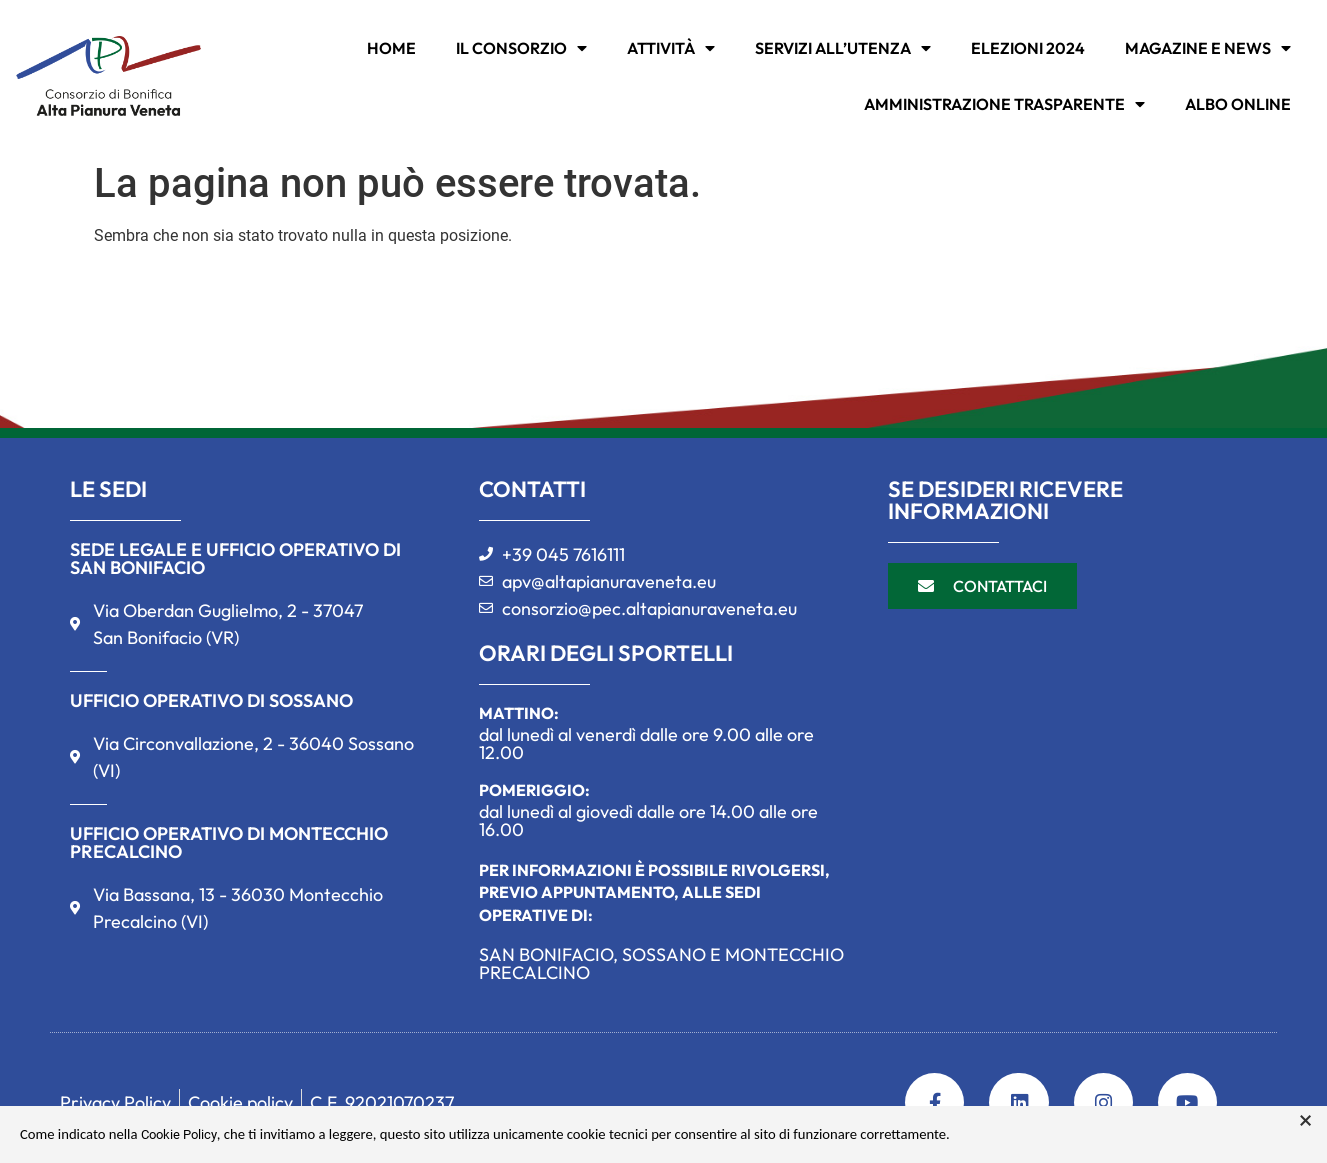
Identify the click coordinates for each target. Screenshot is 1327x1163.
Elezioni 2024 (1028, 48)
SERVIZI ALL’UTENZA (843, 48)
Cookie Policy (179, 1134)
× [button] (1305, 1121)
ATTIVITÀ (671, 48)
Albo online (1238, 104)
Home (391, 48)
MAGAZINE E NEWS (1208, 48)
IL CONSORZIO (521, 48)
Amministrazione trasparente (1004, 104)
